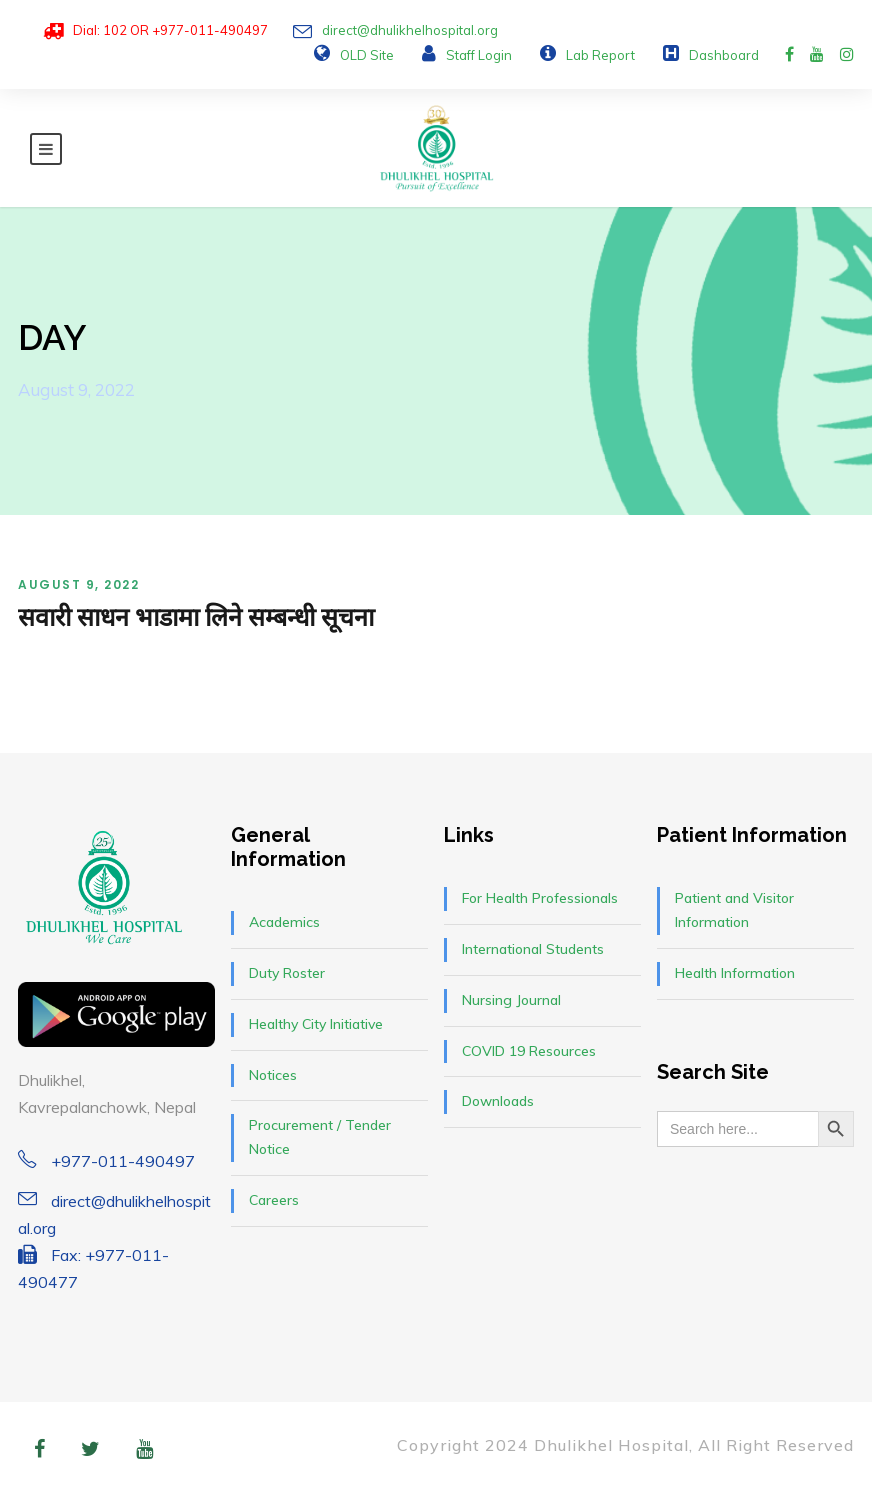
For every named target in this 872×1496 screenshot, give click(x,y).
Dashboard (724, 55)
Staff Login (479, 55)
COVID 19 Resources (529, 1051)
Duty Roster (287, 973)
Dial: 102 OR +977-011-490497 (170, 30)
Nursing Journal (511, 1000)
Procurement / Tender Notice (320, 1137)
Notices (273, 1075)
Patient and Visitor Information (734, 910)
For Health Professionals (540, 898)
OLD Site (367, 55)
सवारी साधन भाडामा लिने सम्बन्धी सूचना (196, 617)
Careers (274, 1200)
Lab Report (600, 55)
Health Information (735, 973)
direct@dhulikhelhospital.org (410, 30)
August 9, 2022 (78, 584)
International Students (533, 949)
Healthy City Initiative (316, 1024)
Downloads (498, 1101)
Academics (284, 922)
